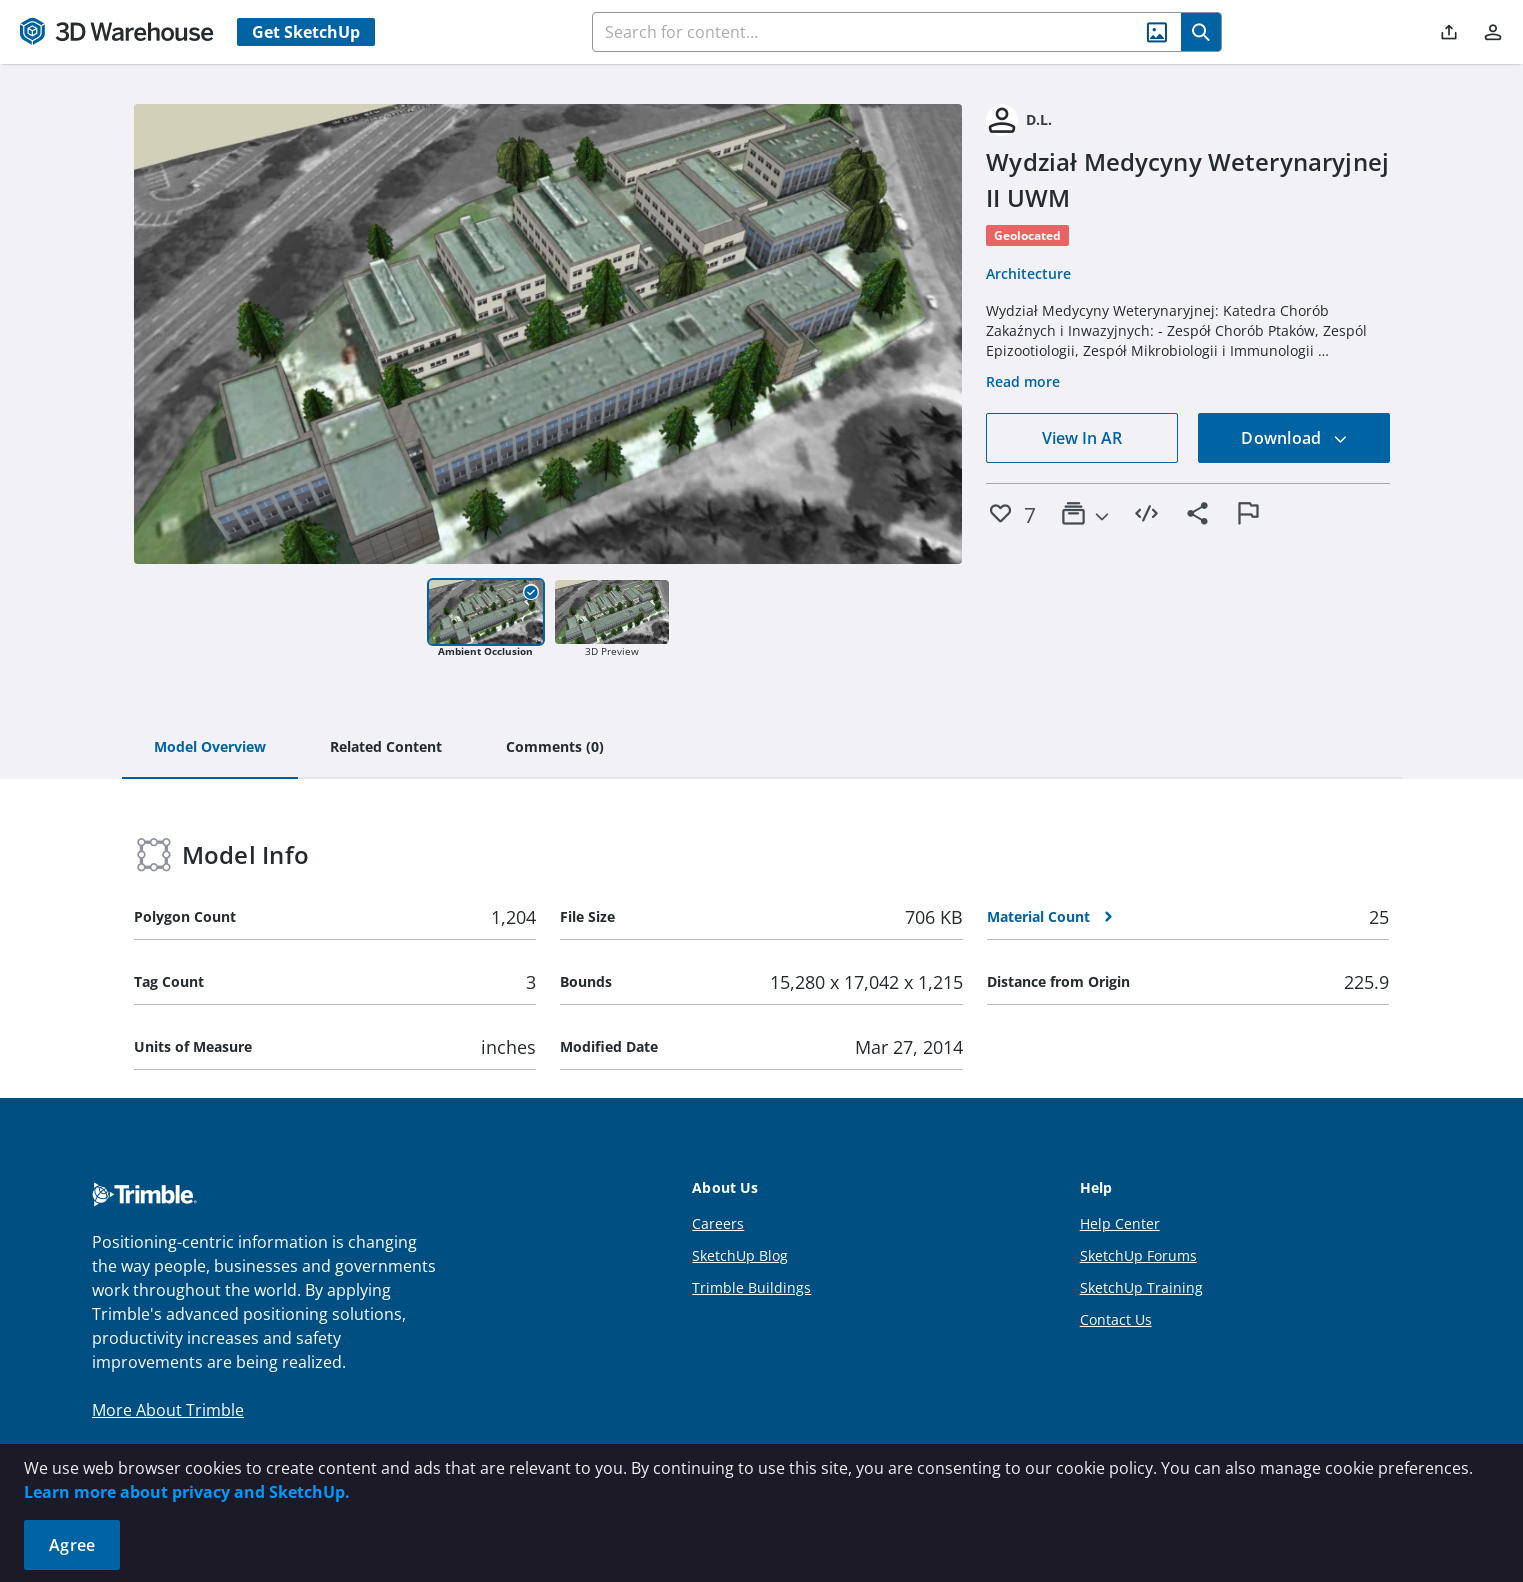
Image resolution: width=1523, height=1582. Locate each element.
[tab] (210, 748)
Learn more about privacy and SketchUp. (187, 1492)
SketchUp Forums (1138, 1255)
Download (1294, 438)
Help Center (1120, 1223)
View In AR (1082, 438)
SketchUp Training (1141, 1287)
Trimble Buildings (751, 1287)
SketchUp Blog (740, 1255)
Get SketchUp (306, 32)
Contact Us (1116, 1319)
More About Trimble (168, 1410)
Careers (718, 1223)
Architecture (1028, 273)
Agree (72, 1545)
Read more (1023, 381)
